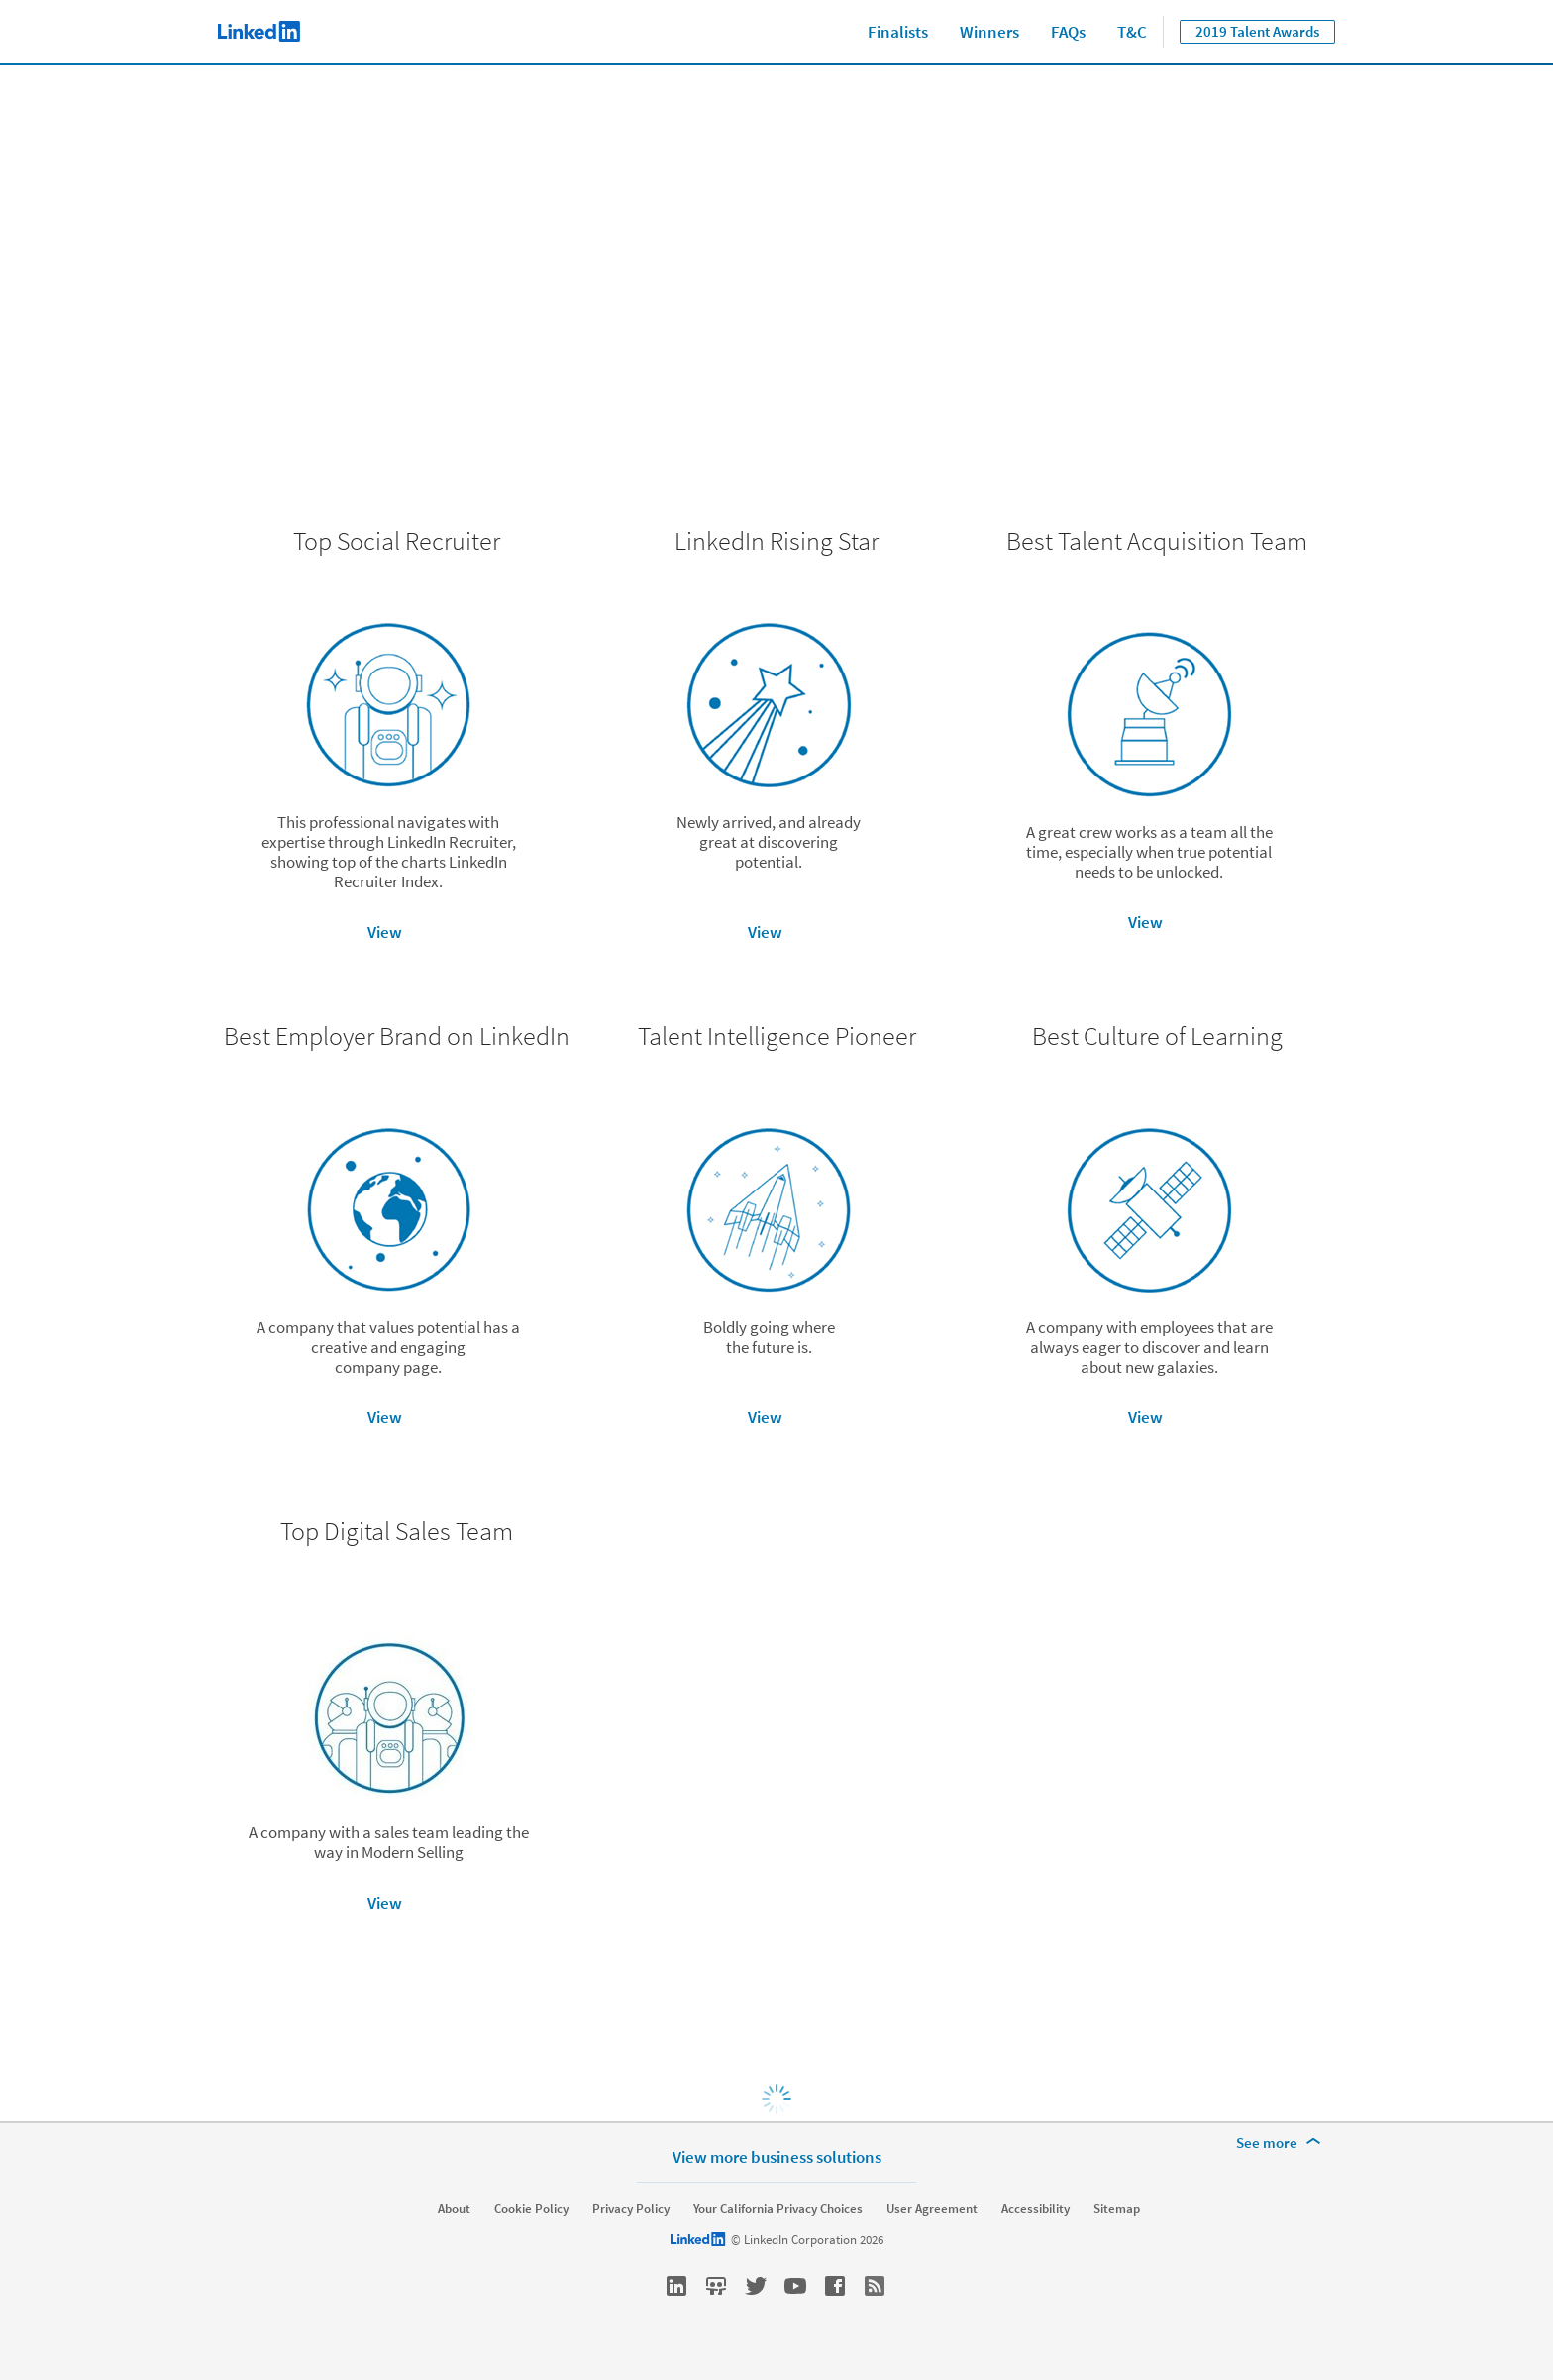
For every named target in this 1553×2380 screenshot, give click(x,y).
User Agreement (932, 2209)
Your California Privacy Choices (778, 2209)
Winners (989, 32)
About (454, 2209)
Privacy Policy (631, 2209)
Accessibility (1035, 2209)
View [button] (384, 932)
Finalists (898, 32)
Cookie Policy (531, 2209)
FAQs (1068, 32)
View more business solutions (777, 2156)
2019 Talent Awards (1257, 31)
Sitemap (1116, 2209)
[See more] (1281, 2143)
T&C (1132, 32)
